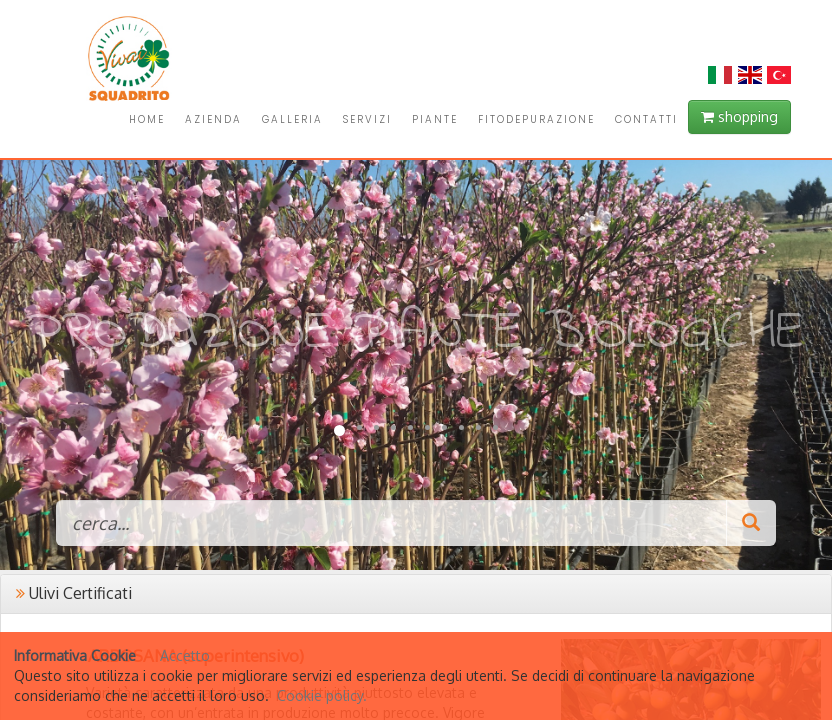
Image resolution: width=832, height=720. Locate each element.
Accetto (185, 655)
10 (495, 427)
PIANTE (435, 119)
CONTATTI (646, 119)
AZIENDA (213, 119)
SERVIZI (367, 119)
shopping (739, 116)
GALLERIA (292, 119)
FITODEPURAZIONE (536, 119)
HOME (147, 119)
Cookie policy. (322, 695)
